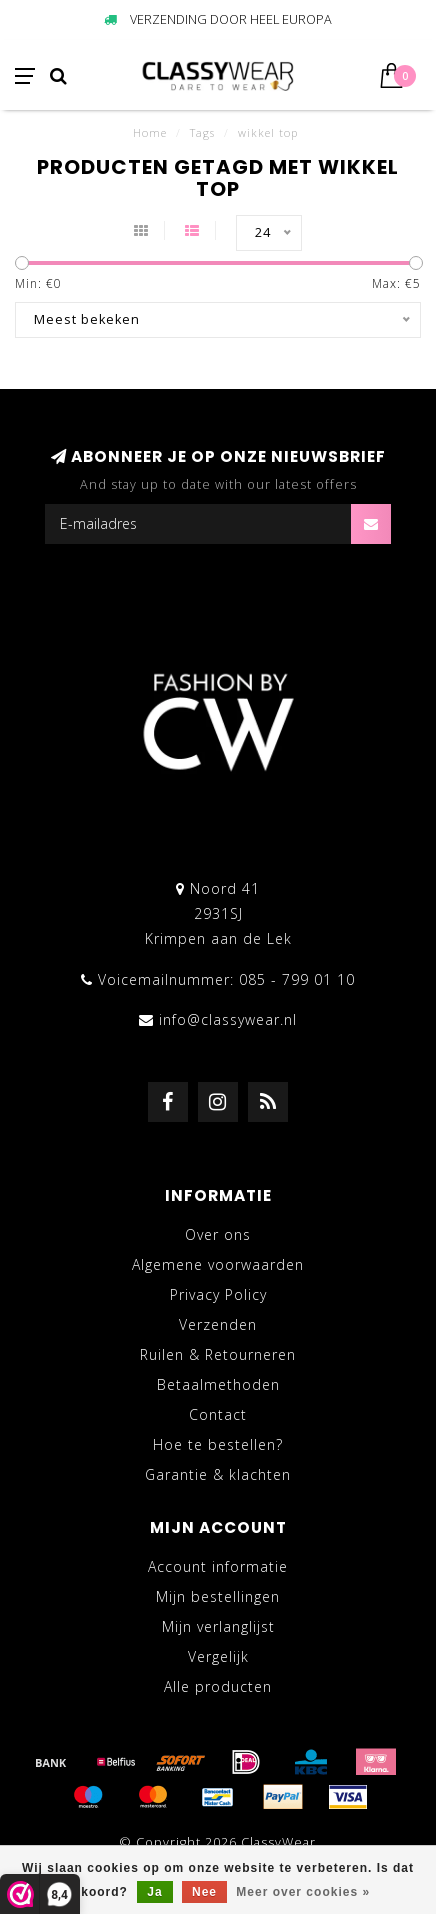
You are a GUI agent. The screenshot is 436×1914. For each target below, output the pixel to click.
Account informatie (218, 1566)
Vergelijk (218, 1656)
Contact (218, 1414)
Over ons (218, 1234)
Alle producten (218, 1686)
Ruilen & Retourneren (218, 1354)
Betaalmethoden (218, 1384)
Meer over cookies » (303, 1892)
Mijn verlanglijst (218, 1626)
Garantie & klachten (218, 1474)
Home (150, 132)
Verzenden (218, 1324)
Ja (154, 1892)
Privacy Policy (218, 1294)
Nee (204, 1892)
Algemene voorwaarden (218, 1264)
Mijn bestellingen (218, 1596)
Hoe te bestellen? (218, 1444)
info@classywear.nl (228, 1019)
